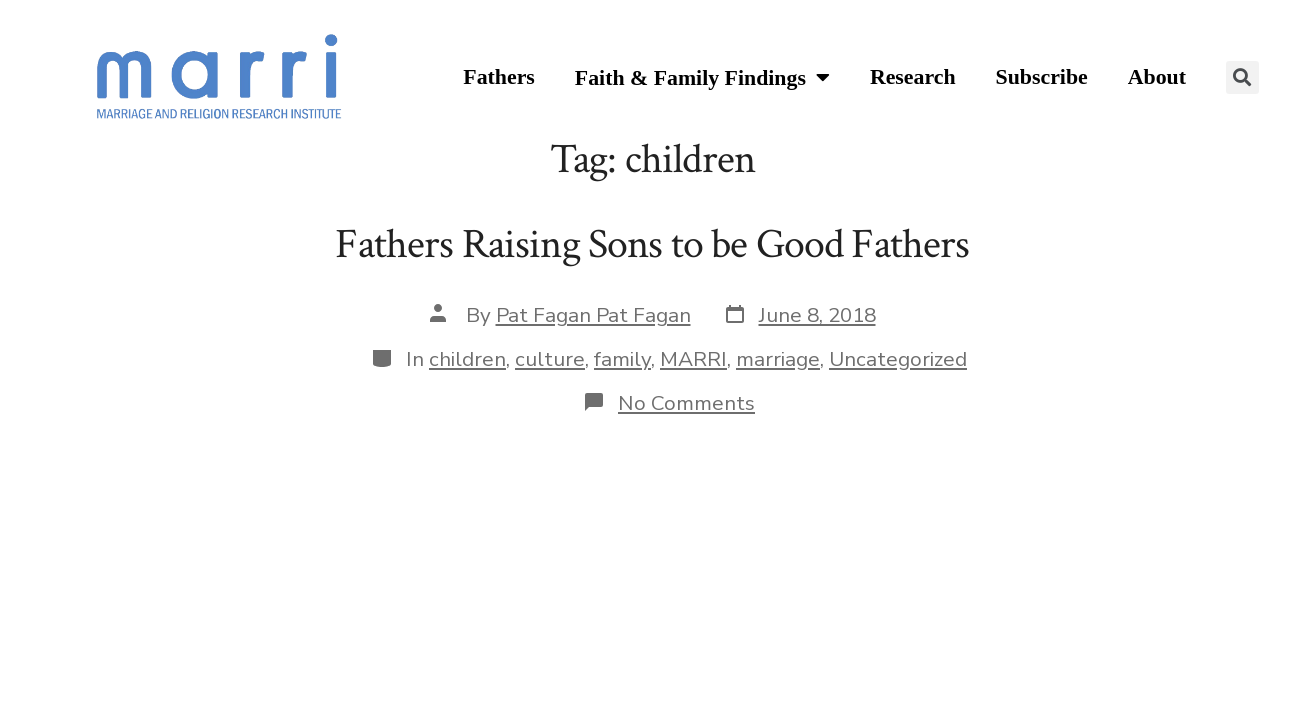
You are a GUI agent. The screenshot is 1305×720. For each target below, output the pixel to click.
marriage (778, 359)
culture (550, 359)
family (622, 359)
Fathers (499, 77)
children (467, 359)
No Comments (686, 403)
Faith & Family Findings (702, 78)
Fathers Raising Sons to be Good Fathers (652, 244)
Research (913, 77)
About (1157, 77)
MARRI (693, 359)
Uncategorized (898, 359)
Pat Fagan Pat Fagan (593, 315)
